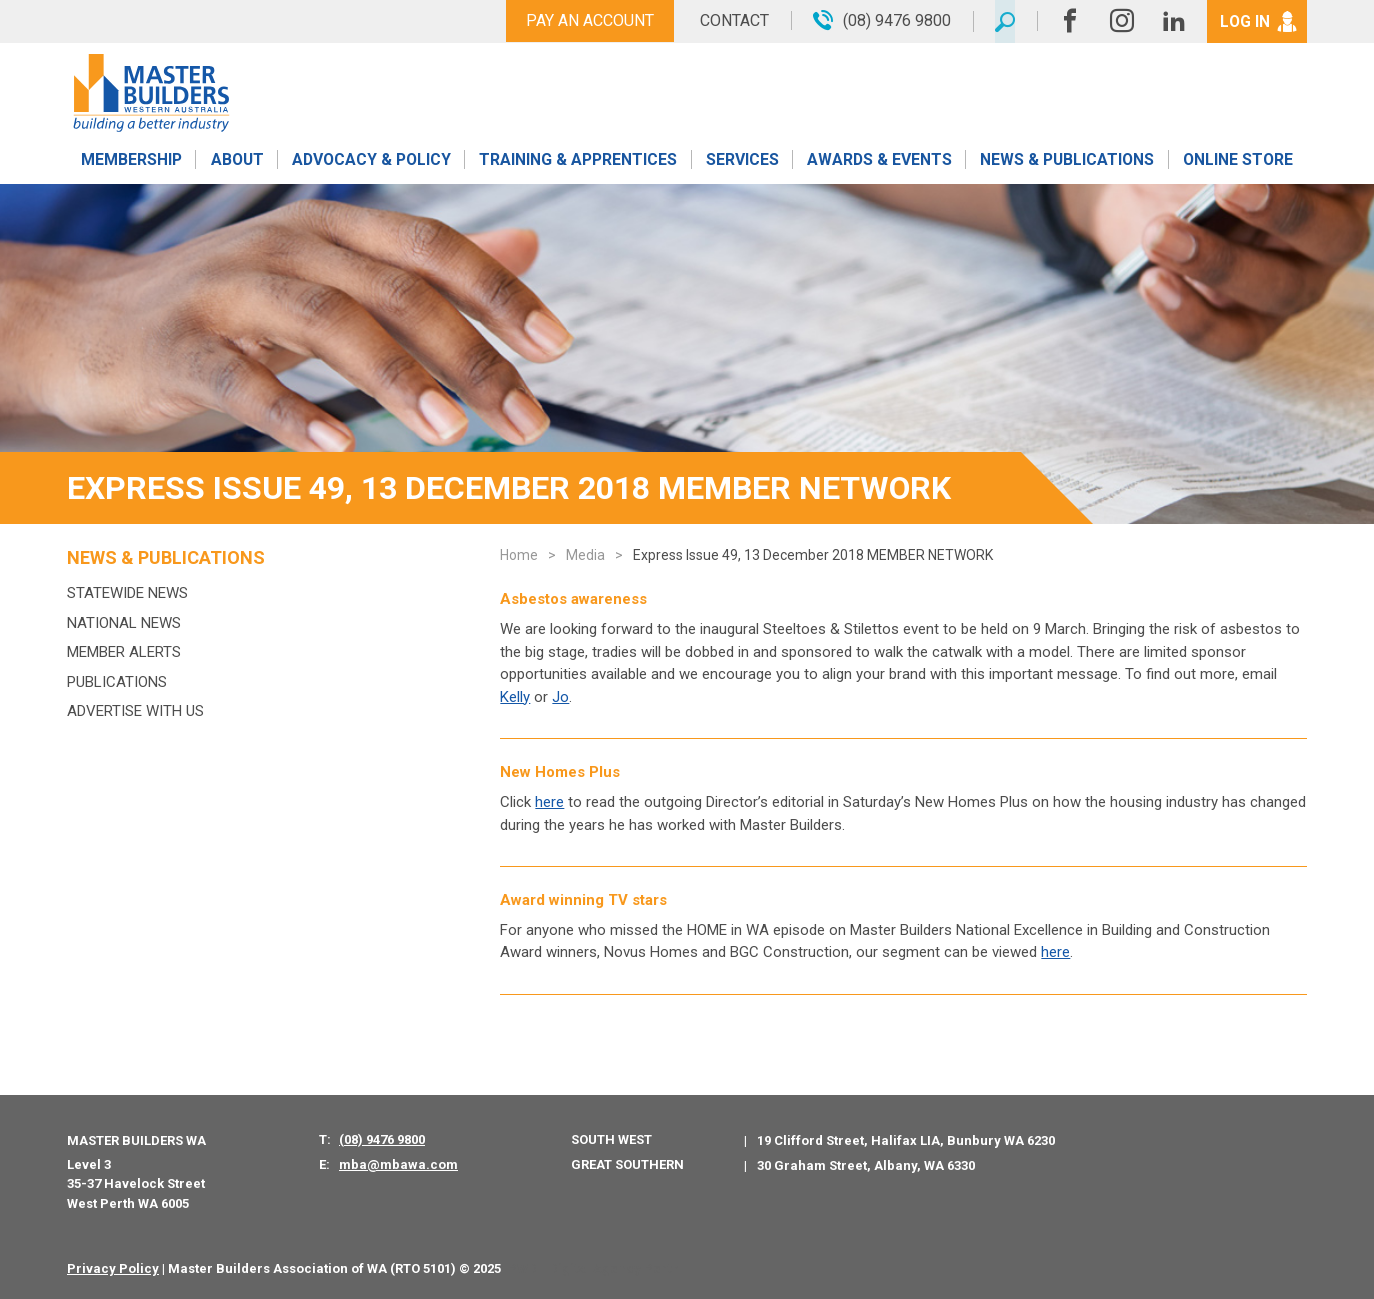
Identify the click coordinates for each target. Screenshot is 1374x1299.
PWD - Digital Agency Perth (593, 1268)
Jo (560, 697)
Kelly (515, 697)
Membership (131, 162)
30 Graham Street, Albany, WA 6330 (866, 1165)
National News (124, 623)
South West (611, 1139)
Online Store (1238, 162)
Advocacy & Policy (371, 162)
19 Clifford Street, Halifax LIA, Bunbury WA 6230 (906, 1140)
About (236, 162)
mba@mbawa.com (398, 1164)
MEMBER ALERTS (124, 652)
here (549, 802)
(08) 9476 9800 (382, 1139)
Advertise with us (135, 711)
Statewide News (127, 593)
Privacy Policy (113, 1268)
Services (742, 162)
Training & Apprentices (580, 162)
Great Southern (627, 1164)
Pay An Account (585, 20)
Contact (729, 20)
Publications (117, 682)
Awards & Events (879, 162)
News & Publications (1066, 162)
